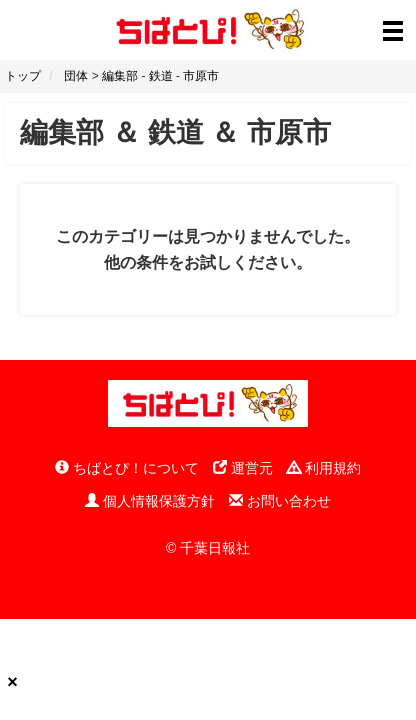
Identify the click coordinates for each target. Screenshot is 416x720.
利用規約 (324, 468)
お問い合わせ (280, 501)
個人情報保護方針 (150, 501)
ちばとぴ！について (127, 468)
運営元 (243, 468)
